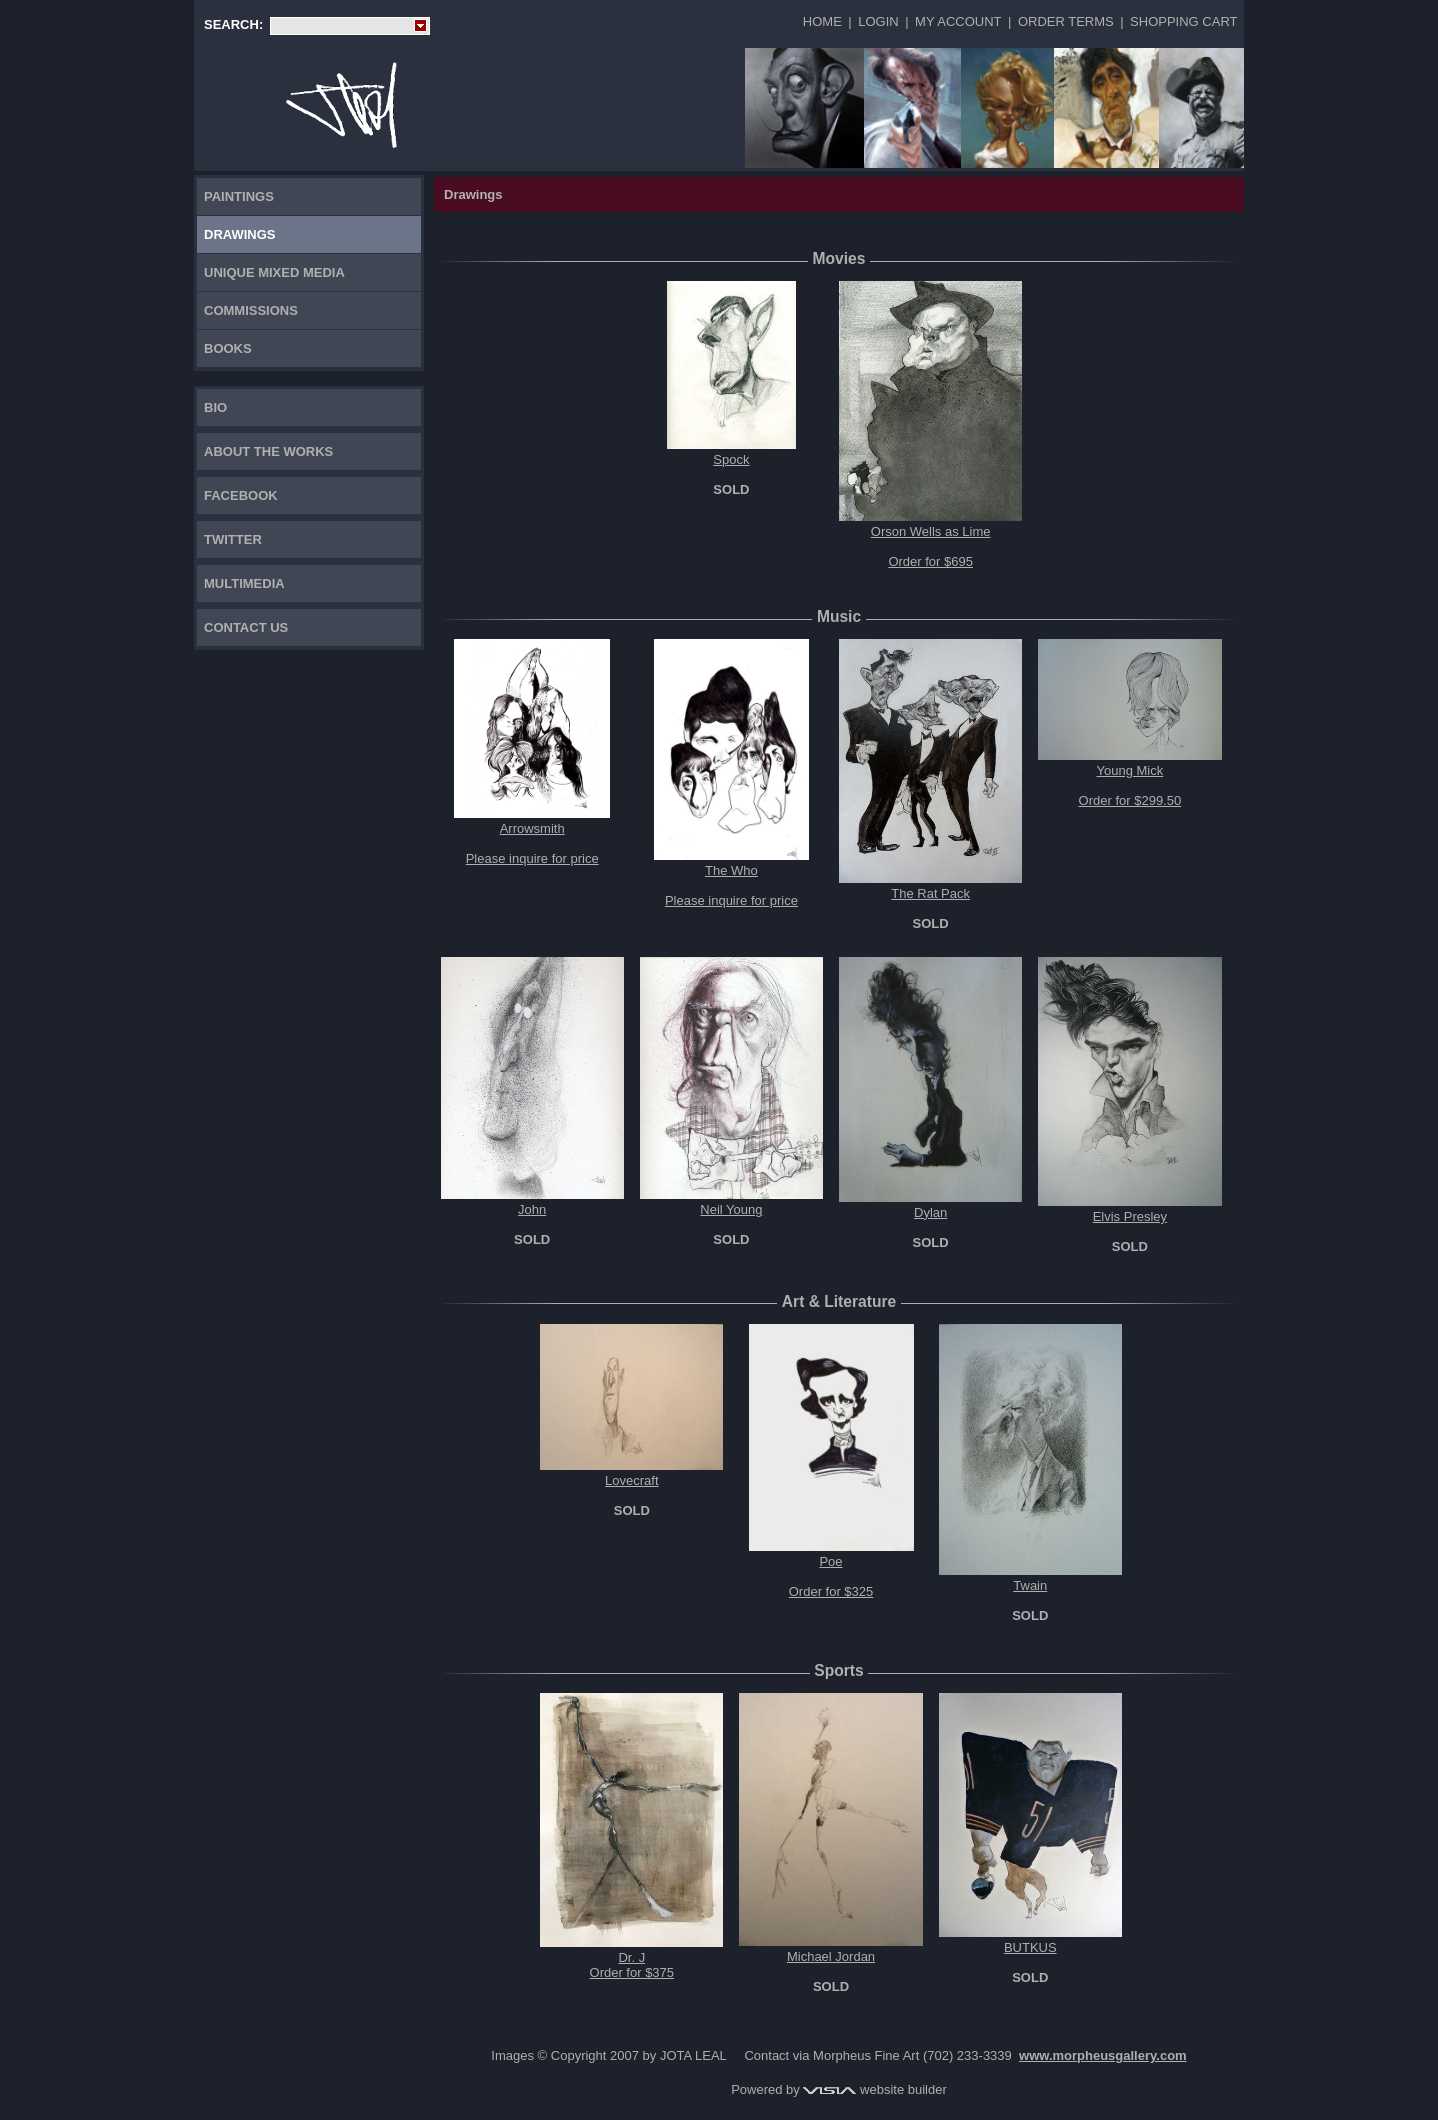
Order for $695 (930, 561)
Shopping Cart (1183, 21)
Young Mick (1130, 770)
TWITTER (233, 539)
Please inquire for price (532, 858)
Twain (1030, 1585)
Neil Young (731, 1209)
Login (878, 21)
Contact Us (246, 627)
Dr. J (631, 1957)
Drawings (240, 234)
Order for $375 (632, 1972)
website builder (874, 2089)
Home (822, 21)
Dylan (930, 1212)
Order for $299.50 (1130, 800)
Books (228, 348)
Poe (830, 1561)
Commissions (251, 310)
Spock (731, 459)
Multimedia (244, 583)
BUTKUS (1030, 1947)
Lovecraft (631, 1480)
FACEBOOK (241, 495)
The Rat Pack (930, 893)
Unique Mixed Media (274, 272)
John (532, 1209)
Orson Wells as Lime (931, 531)
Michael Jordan (831, 1956)
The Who (731, 870)
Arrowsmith (532, 828)
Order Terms (1066, 21)
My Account (958, 21)
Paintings (239, 196)
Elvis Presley (1130, 1216)
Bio (215, 407)
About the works (268, 451)
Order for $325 (831, 1591)
